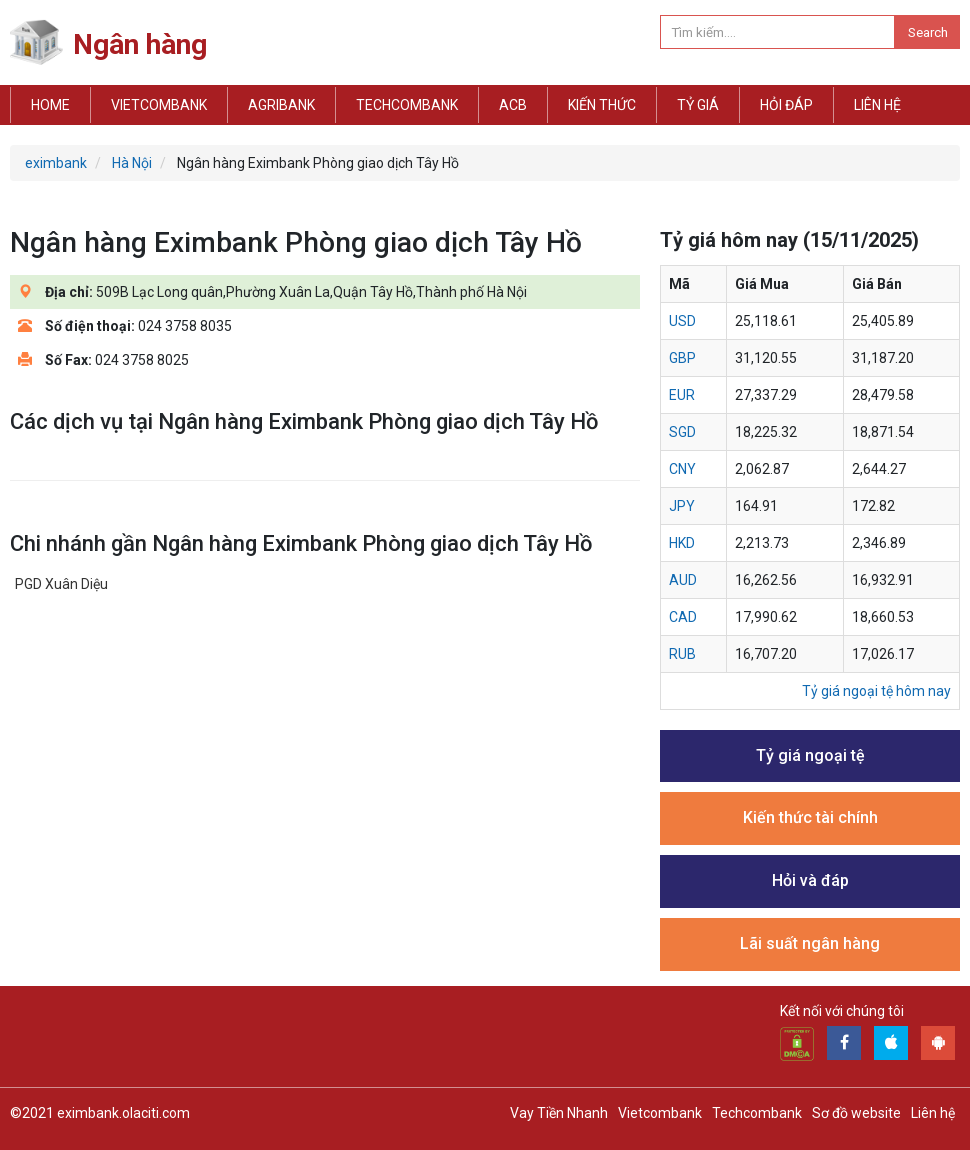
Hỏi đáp (786, 105)
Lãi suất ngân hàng (810, 943)
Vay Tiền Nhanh (559, 1113)
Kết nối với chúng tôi (842, 1011)
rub (682, 654)
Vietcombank (159, 105)
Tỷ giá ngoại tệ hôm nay (876, 691)
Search (928, 32)
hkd (682, 543)
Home (50, 105)
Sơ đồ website (856, 1113)
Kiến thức (602, 105)
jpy (682, 506)
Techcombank (407, 105)
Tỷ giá (698, 105)
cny (682, 469)
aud (683, 580)
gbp (682, 358)
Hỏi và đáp (810, 880)
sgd (682, 432)
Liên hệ (877, 105)
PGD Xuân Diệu (61, 584)
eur (682, 395)
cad (683, 617)
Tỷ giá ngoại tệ (810, 755)
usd (682, 321)
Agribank (281, 105)
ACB (513, 105)
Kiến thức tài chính (810, 817)
